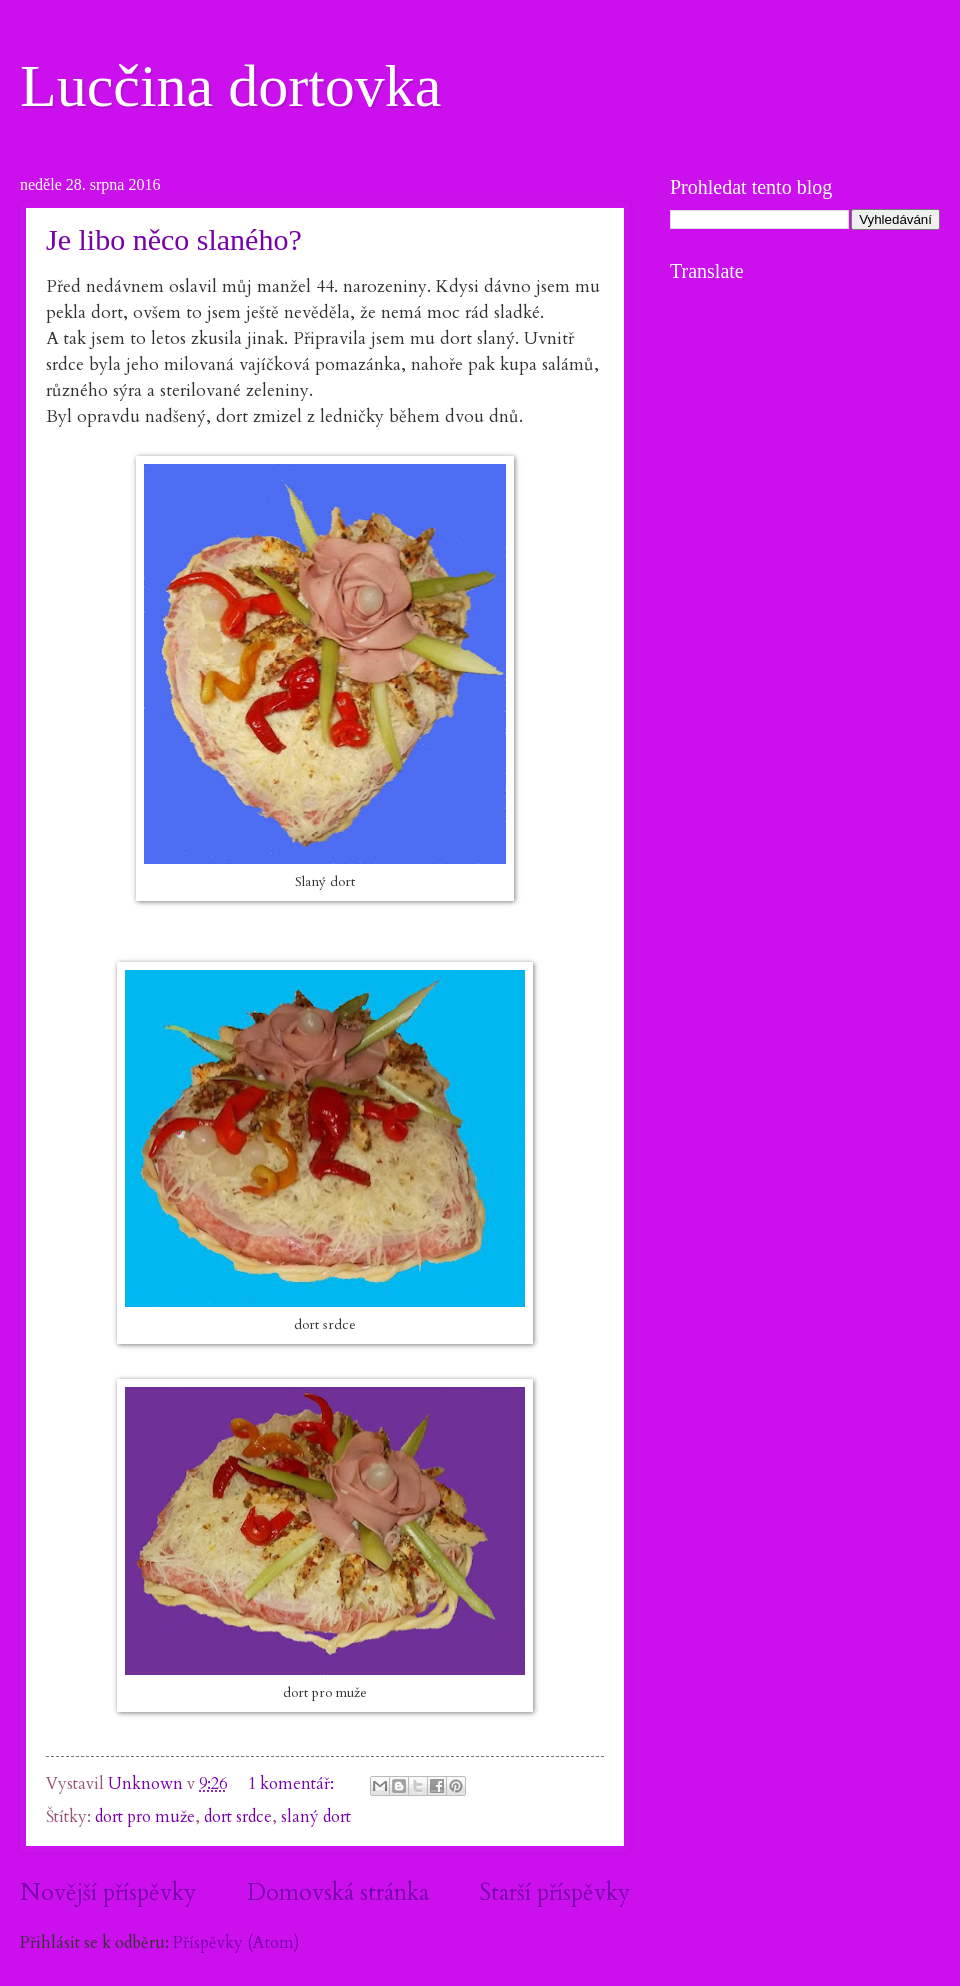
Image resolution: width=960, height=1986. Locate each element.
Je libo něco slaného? (174, 239)
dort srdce (238, 1817)
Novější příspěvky (108, 1892)
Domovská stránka (338, 1892)
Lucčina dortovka (231, 86)
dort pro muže (145, 1817)
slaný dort (316, 1817)
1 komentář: (293, 1784)
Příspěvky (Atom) (236, 1943)
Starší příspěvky (554, 1892)
